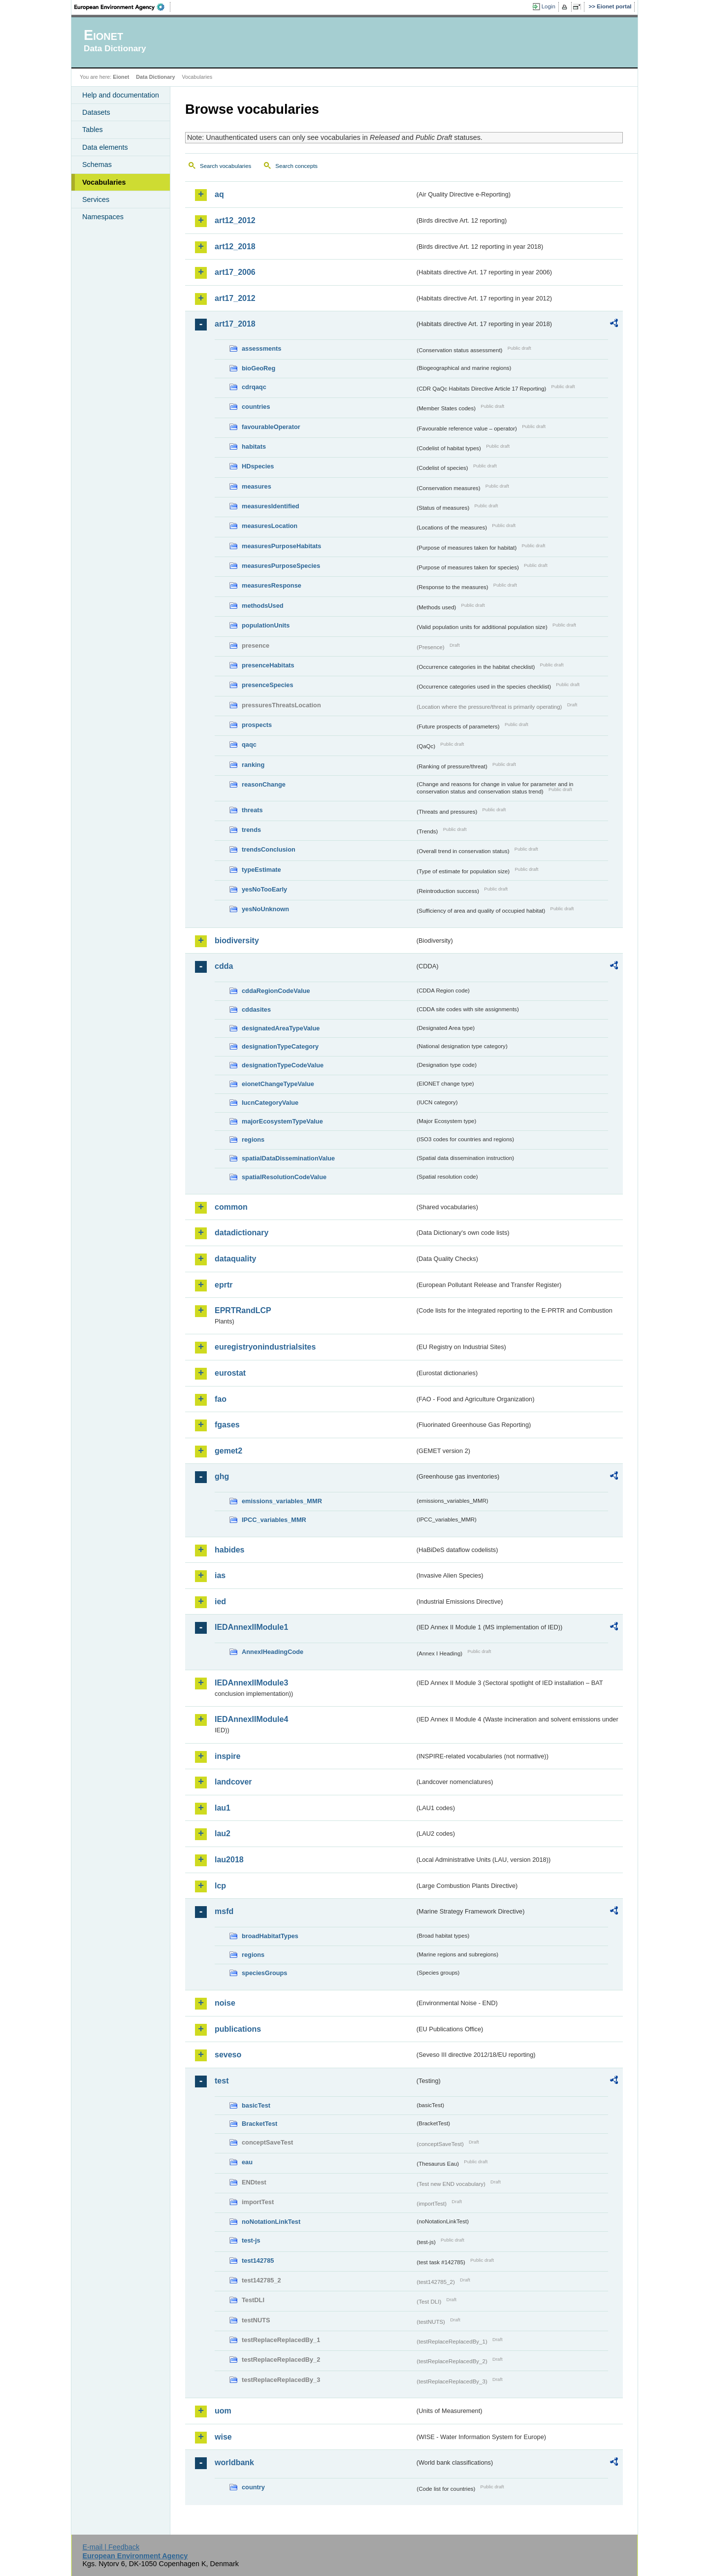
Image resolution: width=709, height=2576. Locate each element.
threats (252, 810)
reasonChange (264, 784)
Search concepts (296, 166)
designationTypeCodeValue (282, 1065)
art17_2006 (235, 272)
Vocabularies (104, 182)
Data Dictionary (155, 77)
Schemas (97, 164)
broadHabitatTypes (270, 1936)
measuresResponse (271, 585)
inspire (227, 1756)
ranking (253, 764)
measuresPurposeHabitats (281, 546)
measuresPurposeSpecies (281, 565)
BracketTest (259, 2123)
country (253, 2487)
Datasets (96, 112)
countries (256, 406)
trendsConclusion (268, 849)
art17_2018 (235, 324)
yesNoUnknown (265, 909)
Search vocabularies (225, 166)
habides (229, 1550)
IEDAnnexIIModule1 (251, 1627)
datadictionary (241, 1232)
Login (548, 6)
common (231, 1207)
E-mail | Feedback (110, 2547)
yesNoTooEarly (264, 889)
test (221, 2081)
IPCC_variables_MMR (274, 1519)
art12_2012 (235, 220)
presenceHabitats (268, 665)
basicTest (256, 2105)
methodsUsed (263, 605)
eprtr (223, 1285)
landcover (233, 1782)
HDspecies (258, 466)
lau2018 (229, 1859)
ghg (222, 1476)
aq (219, 194)
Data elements (105, 147)
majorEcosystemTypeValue (282, 1121)
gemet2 (228, 1451)
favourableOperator (271, 426)
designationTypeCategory (280, 1046)
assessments (261, 348)
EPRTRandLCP (243, 1310)
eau (247, 2162)
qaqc (249, 744)
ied (220, 1601)
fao (220, 1399)
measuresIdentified (270, 506)
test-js (251, 2240)
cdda (224, 966)
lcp (220, 1886)
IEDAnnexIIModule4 (251, 1719)
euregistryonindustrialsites (265, 1347)
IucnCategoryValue (270, 1102)
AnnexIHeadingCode (272, 1651)
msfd (224, 1911)
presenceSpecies (267, 685)
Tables (92, 129)
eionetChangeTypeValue (278, 1084)
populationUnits (266, 625)
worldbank (234, 2462)
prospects (257, 724)
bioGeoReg (258, 368)
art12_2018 (235, 246)
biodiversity (237, 940)
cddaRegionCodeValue (276, 990)
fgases (227, 1424)
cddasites (256, 1009)
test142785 (258, 2260)
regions (253, 1139)
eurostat (230, 1373)
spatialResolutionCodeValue (284, 1177)
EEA (122, 7)
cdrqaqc (254, 387)
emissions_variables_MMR (282, 1501)
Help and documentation (120, 95)
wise (223, 2437)
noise (225, 2003)
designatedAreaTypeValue (281, 1028)
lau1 (222, 1808)
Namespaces (103, 217)
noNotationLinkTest (271, 2221)
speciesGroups (264, 1973)
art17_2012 (235, 298)
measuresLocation (269, 525)
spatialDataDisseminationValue (288, 1158)
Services (95, 199)
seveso (228, 2054)
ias (220, 1575)
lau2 (222, 1833)
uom (223, 2411)
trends (251, 829)
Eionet (121, 77)
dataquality (235, 1259)
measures (256, 486)
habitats (254, 446)
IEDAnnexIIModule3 (251, 1683)
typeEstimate (261, 869)
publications (238, 2029)
